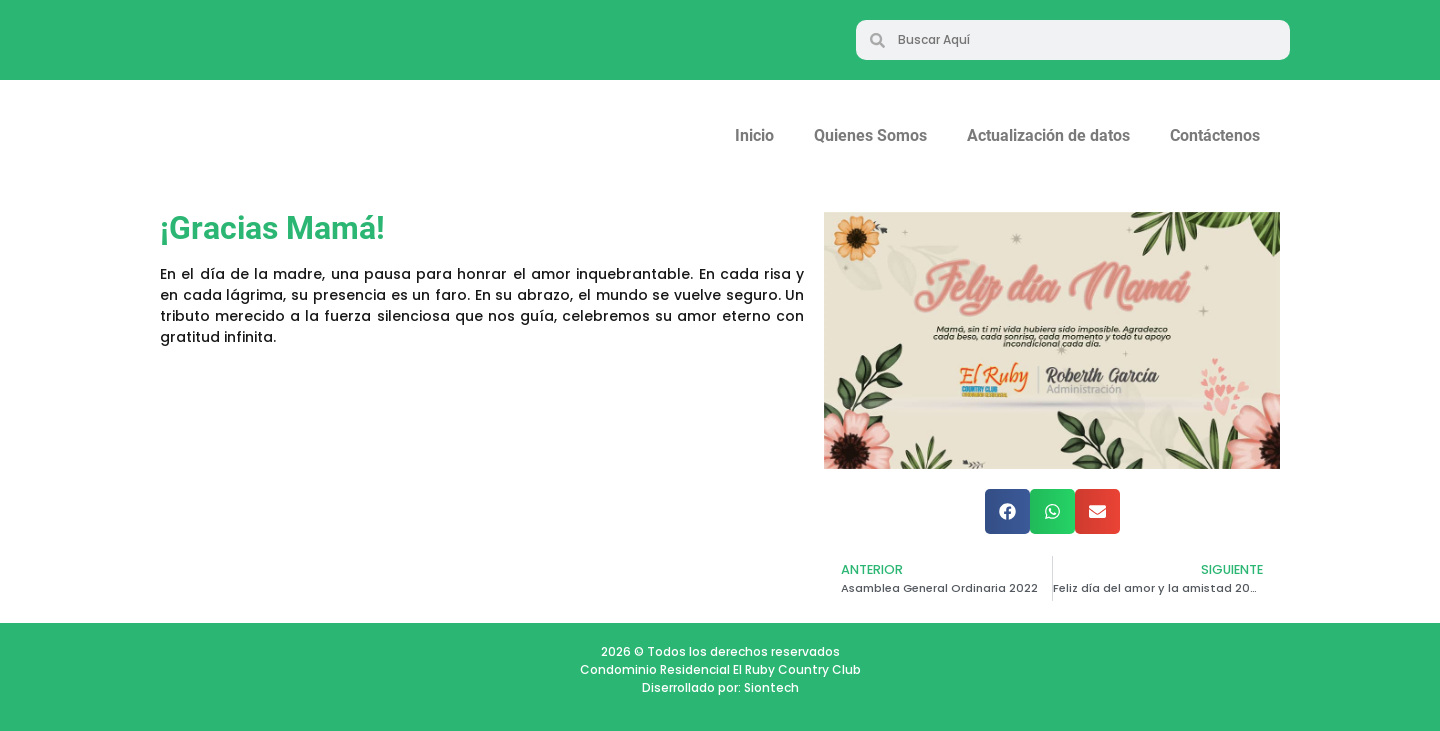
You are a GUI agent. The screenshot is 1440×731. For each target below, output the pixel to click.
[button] (1007, 511)
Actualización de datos (1048, 135)
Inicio (754, 135)
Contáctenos (1215, 135)
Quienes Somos (870, 135)
